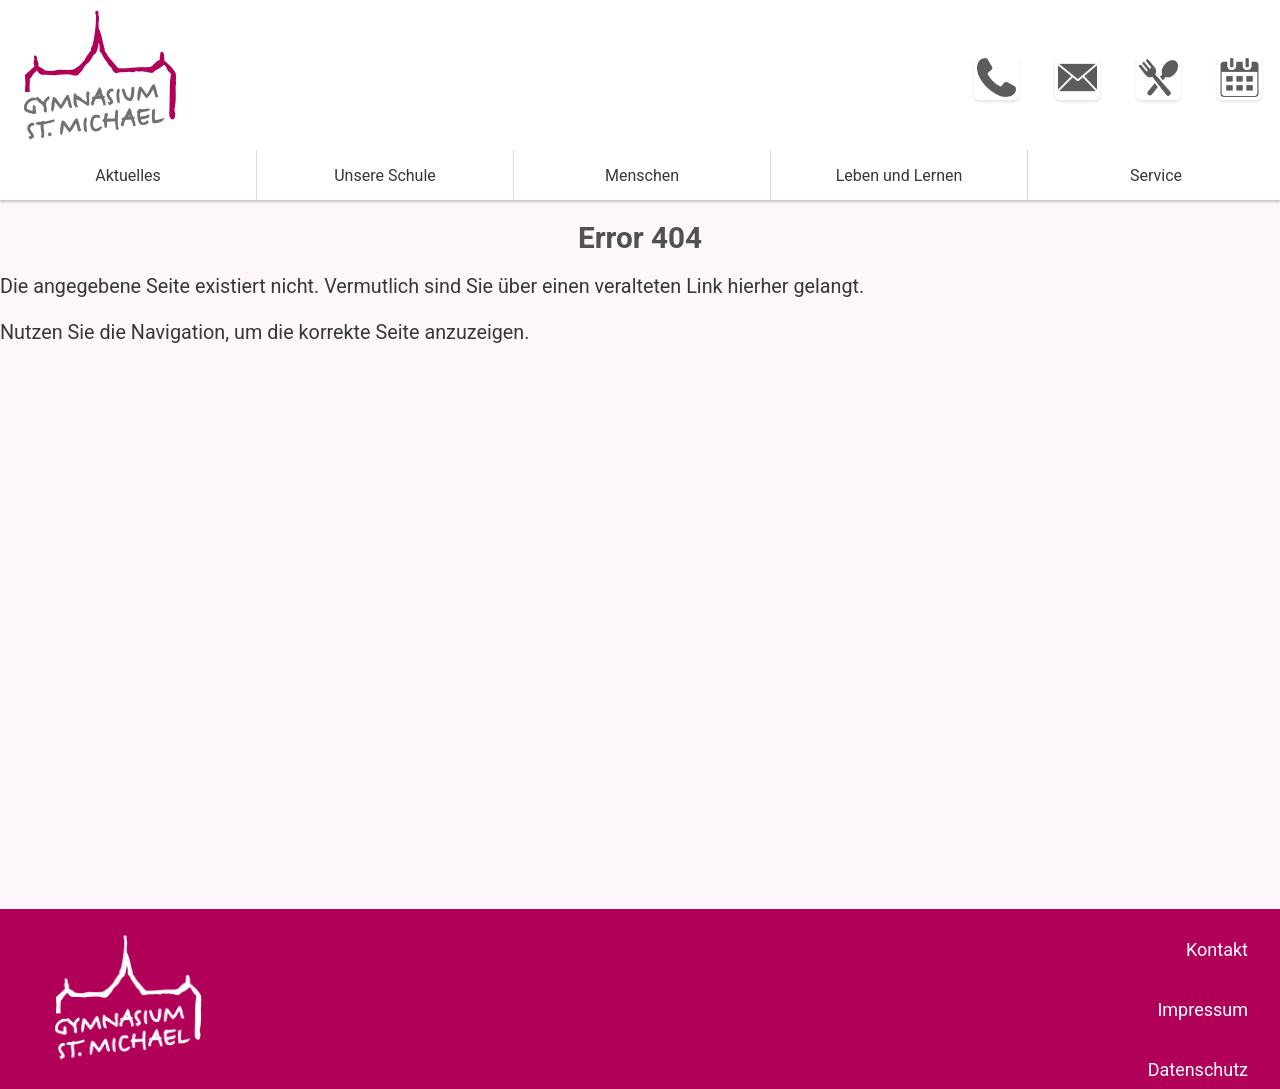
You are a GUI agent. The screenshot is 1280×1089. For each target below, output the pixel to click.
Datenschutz (1198, 1069)
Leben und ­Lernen (899, 175)
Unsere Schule (385, 175)
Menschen (642, 175)
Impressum (1202, 1009)
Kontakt (1217, 949)
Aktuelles (128, 175)
